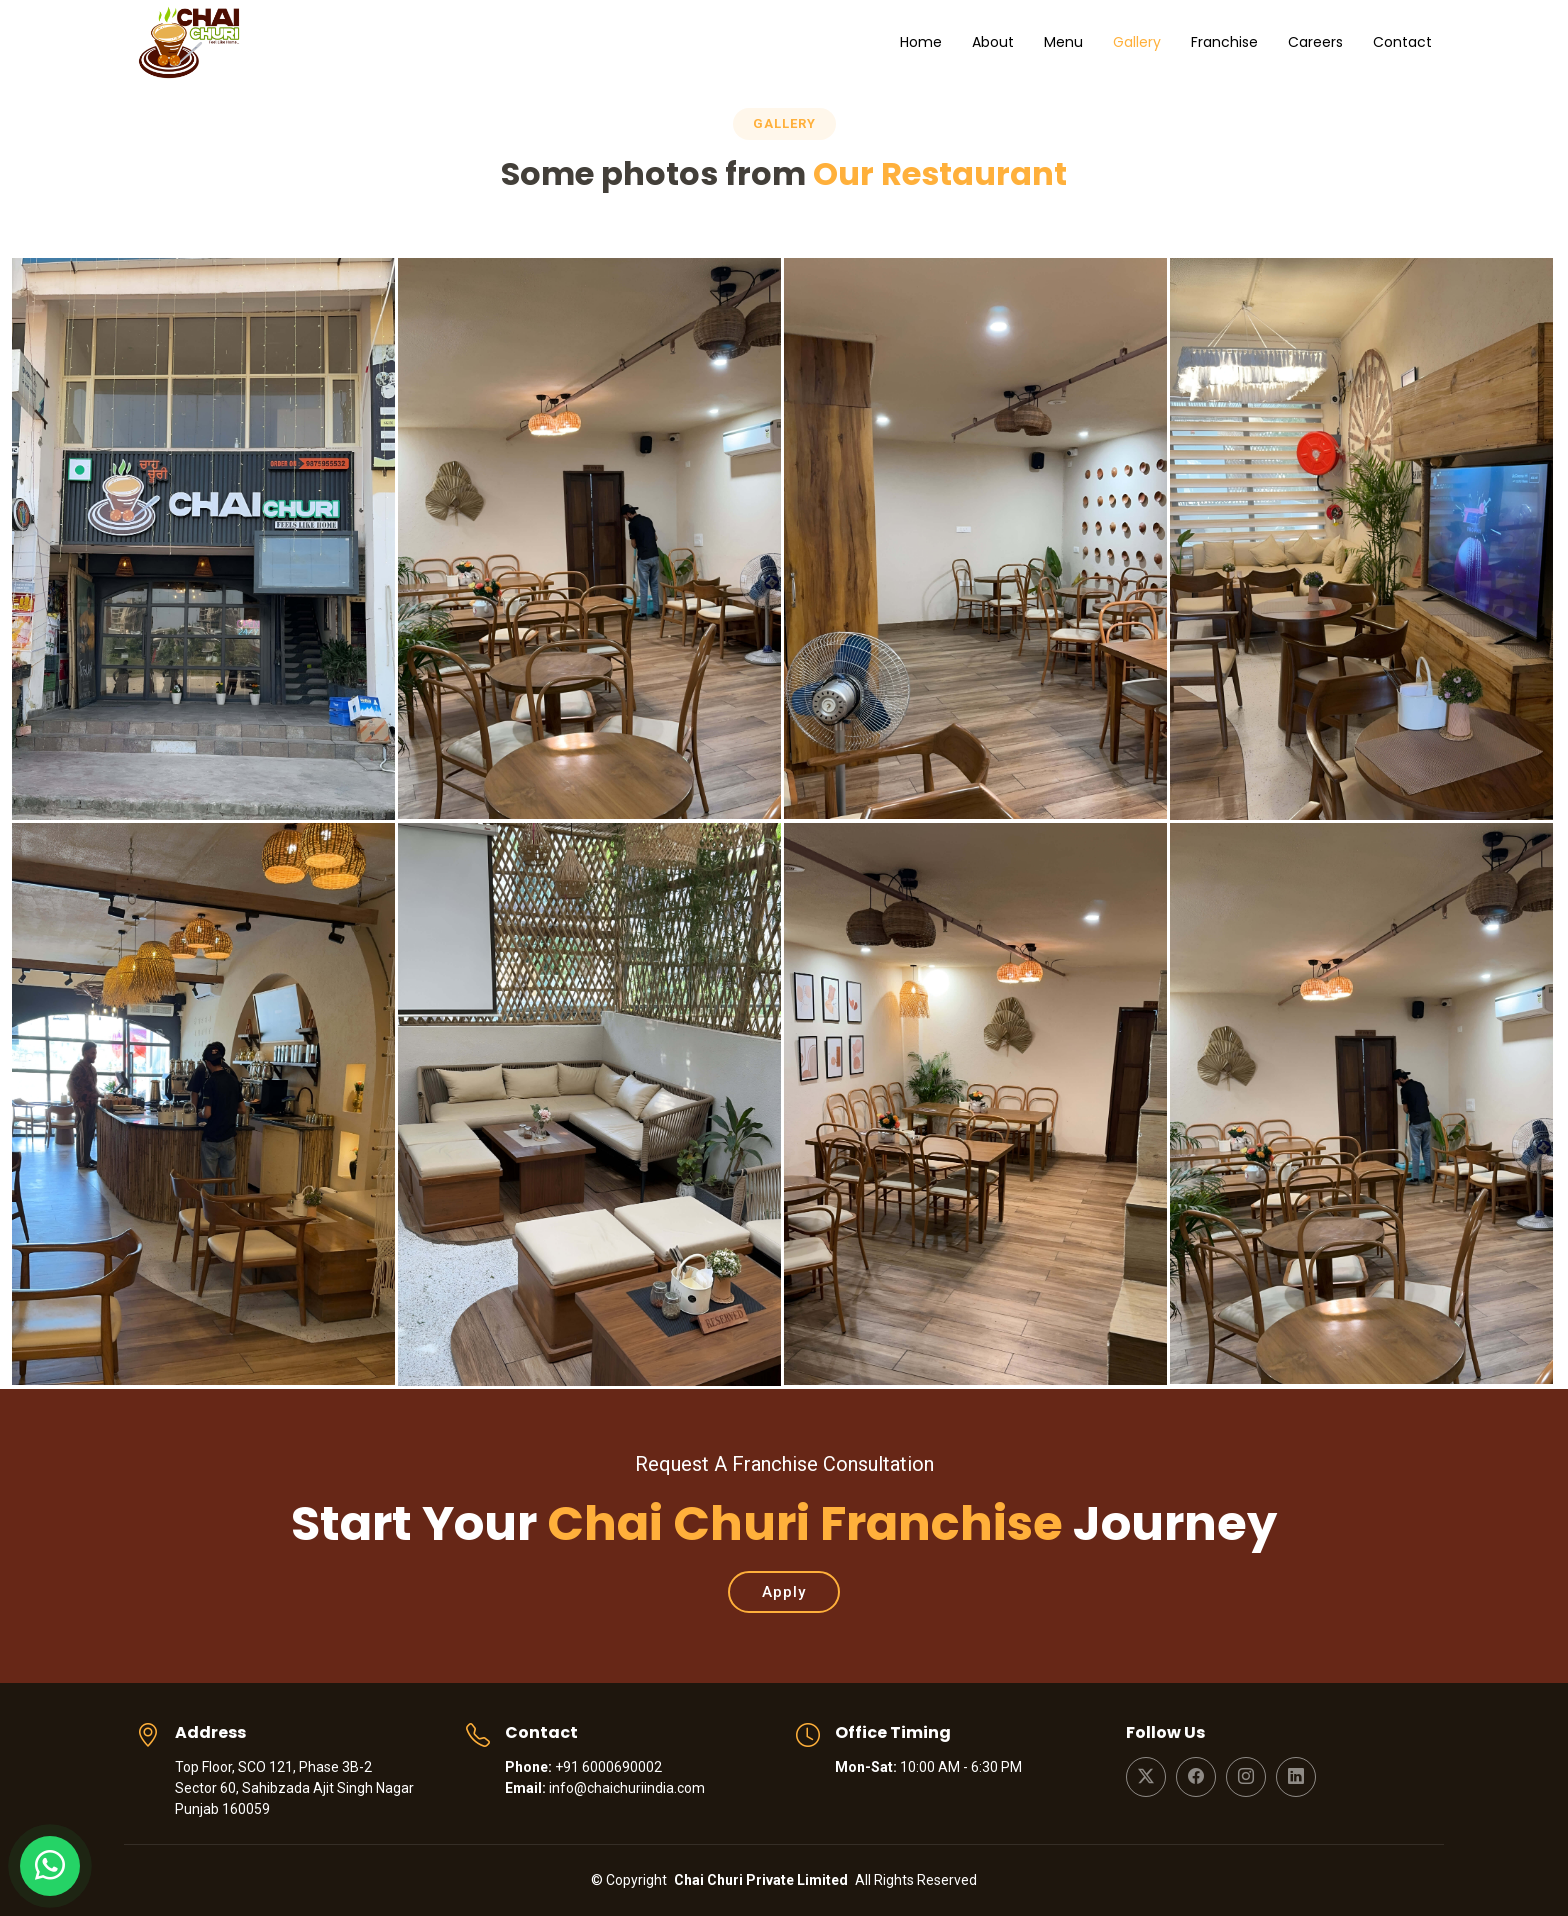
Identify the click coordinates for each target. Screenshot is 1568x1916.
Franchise (1224, 42)
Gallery (1137, 42)
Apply (784, 1592)
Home (921, 42)
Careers (1315, 42)
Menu (1063, 42)
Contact (1402, 42)
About (993, 42)
